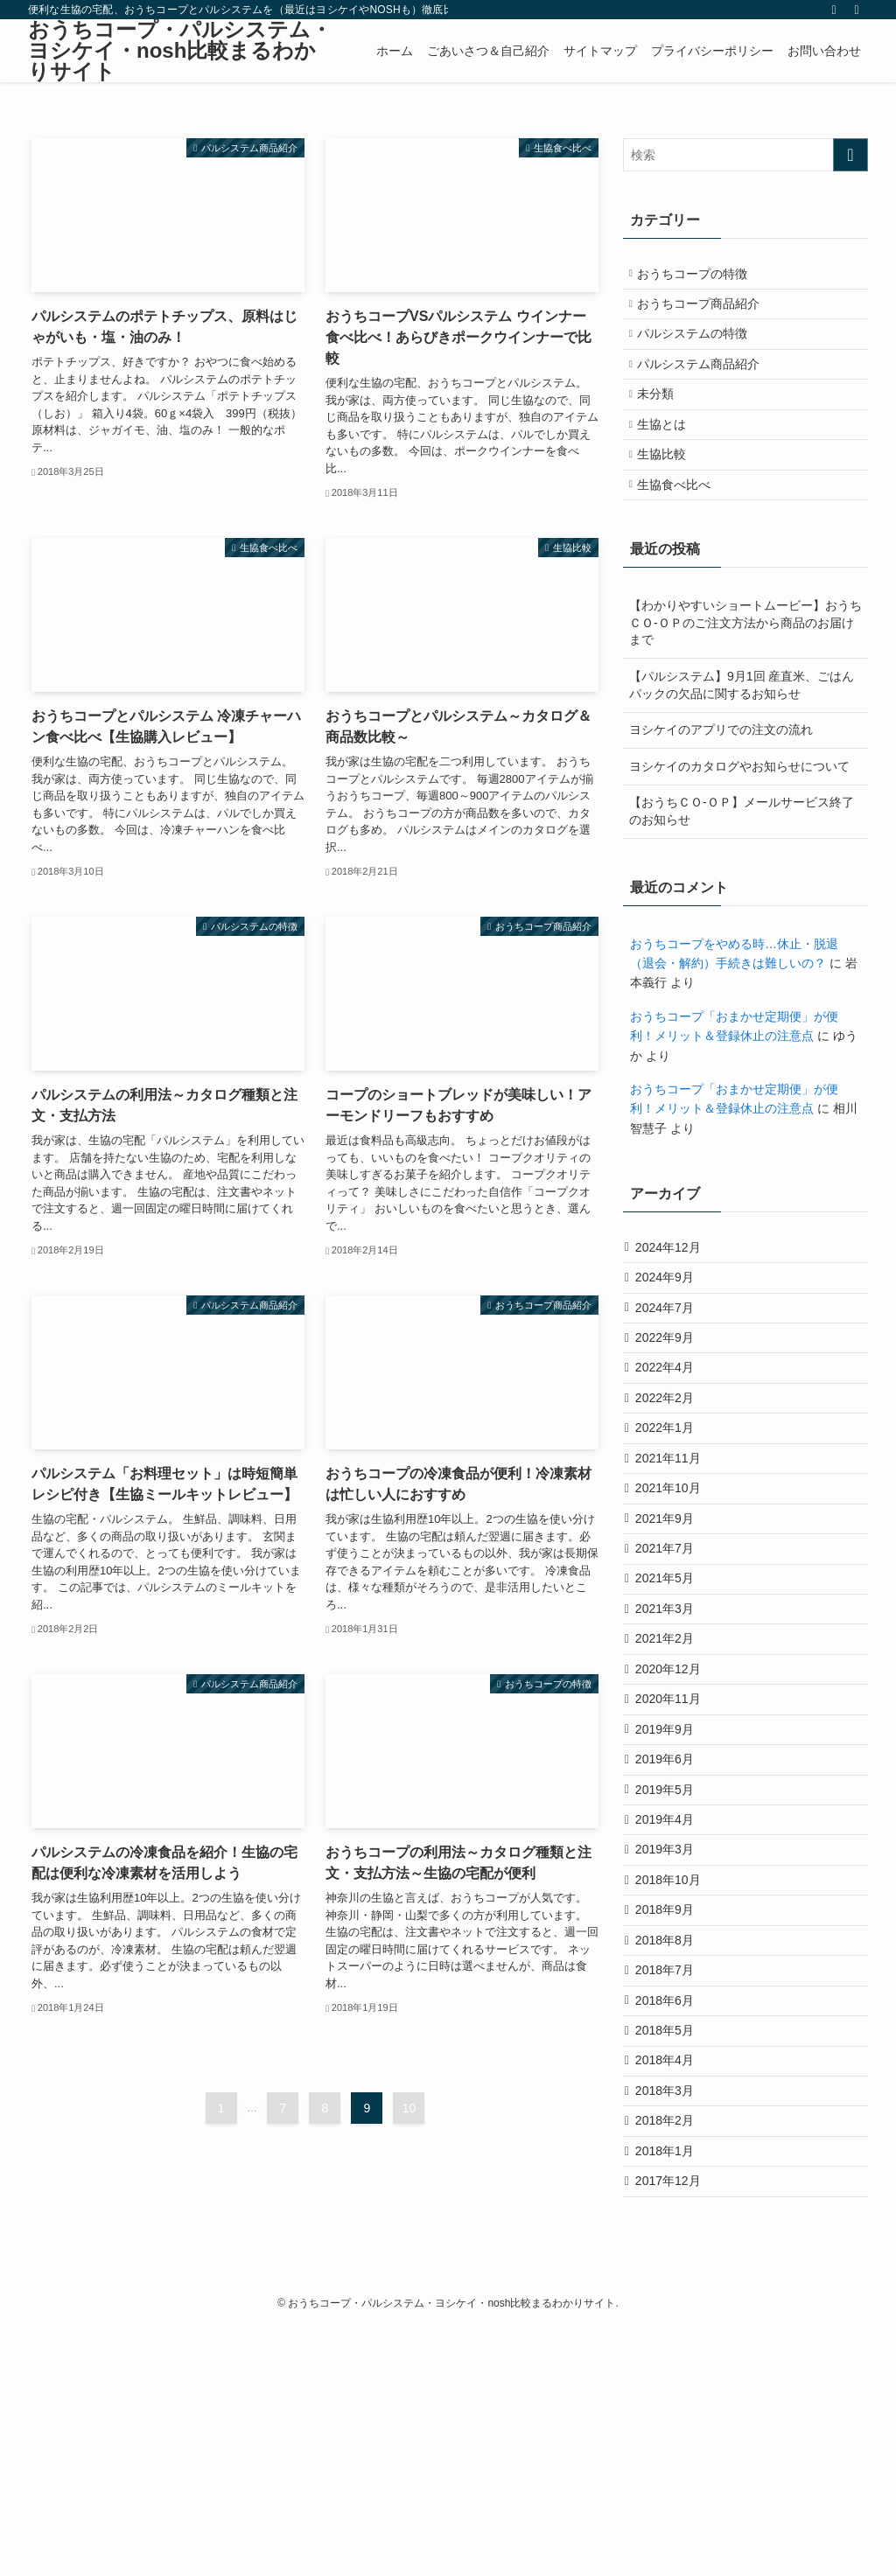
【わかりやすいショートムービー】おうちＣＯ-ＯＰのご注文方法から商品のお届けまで (745, 672)
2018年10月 (674, 2064)
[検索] (856, 9)
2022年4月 (670, 1446)
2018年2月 (670, 2356)
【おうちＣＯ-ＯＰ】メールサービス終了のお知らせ (741, 861)
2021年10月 (674, 1591)
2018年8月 (670, 2137)
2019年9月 (670, 1882)
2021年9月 (670, 1628)
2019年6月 (670, 1919)
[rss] (833, 9)
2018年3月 (670, 2319)
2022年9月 (670, 1409)
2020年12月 (674, 1810)
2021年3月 (670, 1737)
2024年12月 (674, 1300)
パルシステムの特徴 (700, 349)
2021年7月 (670, 1664)
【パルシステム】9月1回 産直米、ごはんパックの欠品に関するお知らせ (741, 734)
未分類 (663, 422)
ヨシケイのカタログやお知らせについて (739, 816)
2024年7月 (670, 1373)
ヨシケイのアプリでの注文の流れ (721, 779)
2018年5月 (670, 2246)
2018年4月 (670, 2283)
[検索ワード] (745, 154)
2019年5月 (670, 1955)
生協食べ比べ (681, 531)
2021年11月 (674, 1555)
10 (409, 2108)
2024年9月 (670, 1337)
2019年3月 (670, 2028)
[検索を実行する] (850, 154)
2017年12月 (674, 2428)
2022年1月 (670, 1518)
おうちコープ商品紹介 (706, 313)
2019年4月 (670, 1992)
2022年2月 (670, 1482)
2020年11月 (674, 1846)
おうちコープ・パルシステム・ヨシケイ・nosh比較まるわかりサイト (180, 50)
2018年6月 (670, 2209)
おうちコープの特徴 (700, 276)
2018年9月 (670, 2101)
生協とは (669, 458)
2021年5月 (670, 1700)
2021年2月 (670, 1773)
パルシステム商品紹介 (706, 386)
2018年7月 (670, 2174)
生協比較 (669, 495)
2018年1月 (670, 2391)
